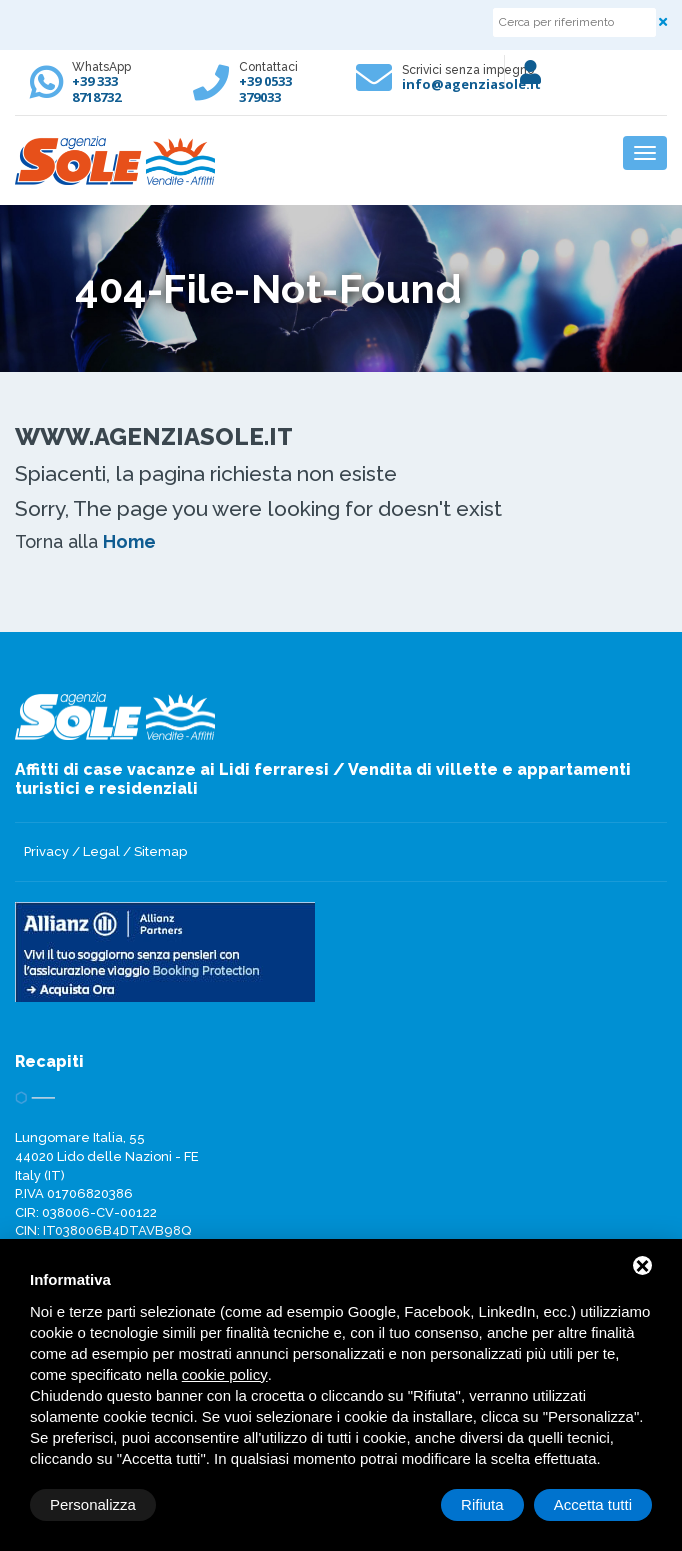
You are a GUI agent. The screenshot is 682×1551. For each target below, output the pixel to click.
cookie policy (225, 1374)
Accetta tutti (593, 1504)
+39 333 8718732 (96, 89)
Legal (101, 851)
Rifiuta (482, 1504)
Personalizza (93, 1504)
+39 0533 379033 (265, 89)
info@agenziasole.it (471, 84)
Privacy (46, 851)
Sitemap (160, 851)
